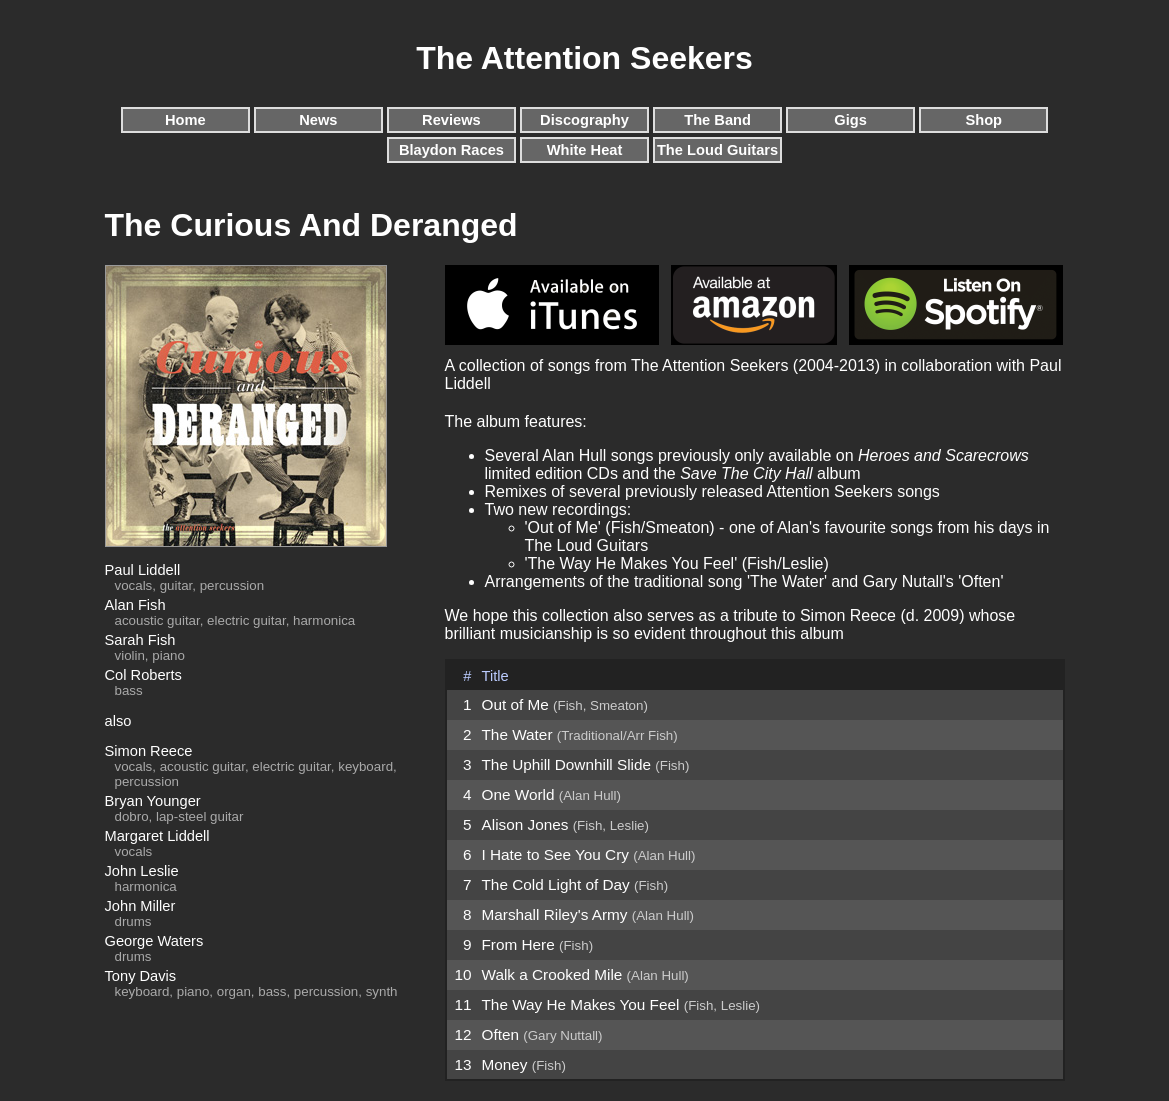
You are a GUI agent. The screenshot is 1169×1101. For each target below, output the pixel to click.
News (318, 120)
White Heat (585, 150)
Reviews (451, 120)
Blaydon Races (451, 150)
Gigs (850, 120)
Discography (584, 120)
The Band (717, 120)
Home (185, 120)
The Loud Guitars (717, 150)
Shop (983, 120)
